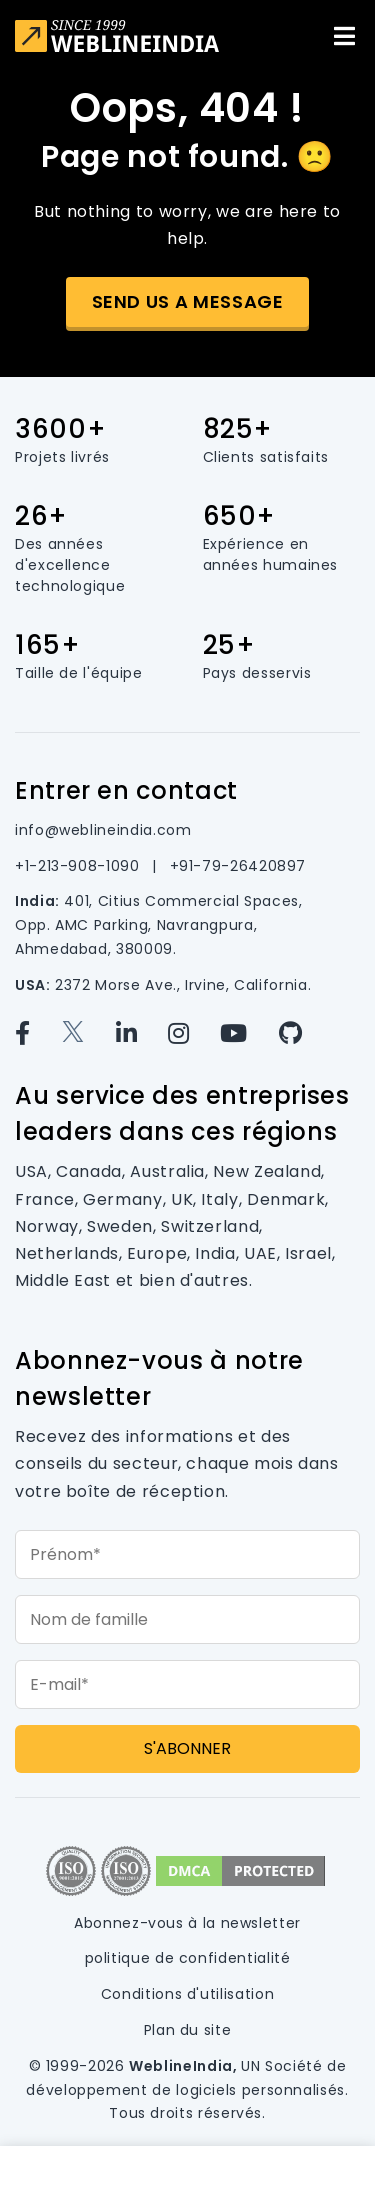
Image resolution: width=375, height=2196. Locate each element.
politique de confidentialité (188, 1958)
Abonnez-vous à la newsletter (187, 1923)
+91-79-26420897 (238, 866)
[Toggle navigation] (344, 36)
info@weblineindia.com (103, 830)
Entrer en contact (126, 790)
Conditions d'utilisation (187, 1994)
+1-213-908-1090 (79, 866)
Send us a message (188, 301)
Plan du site (188, 2030)
